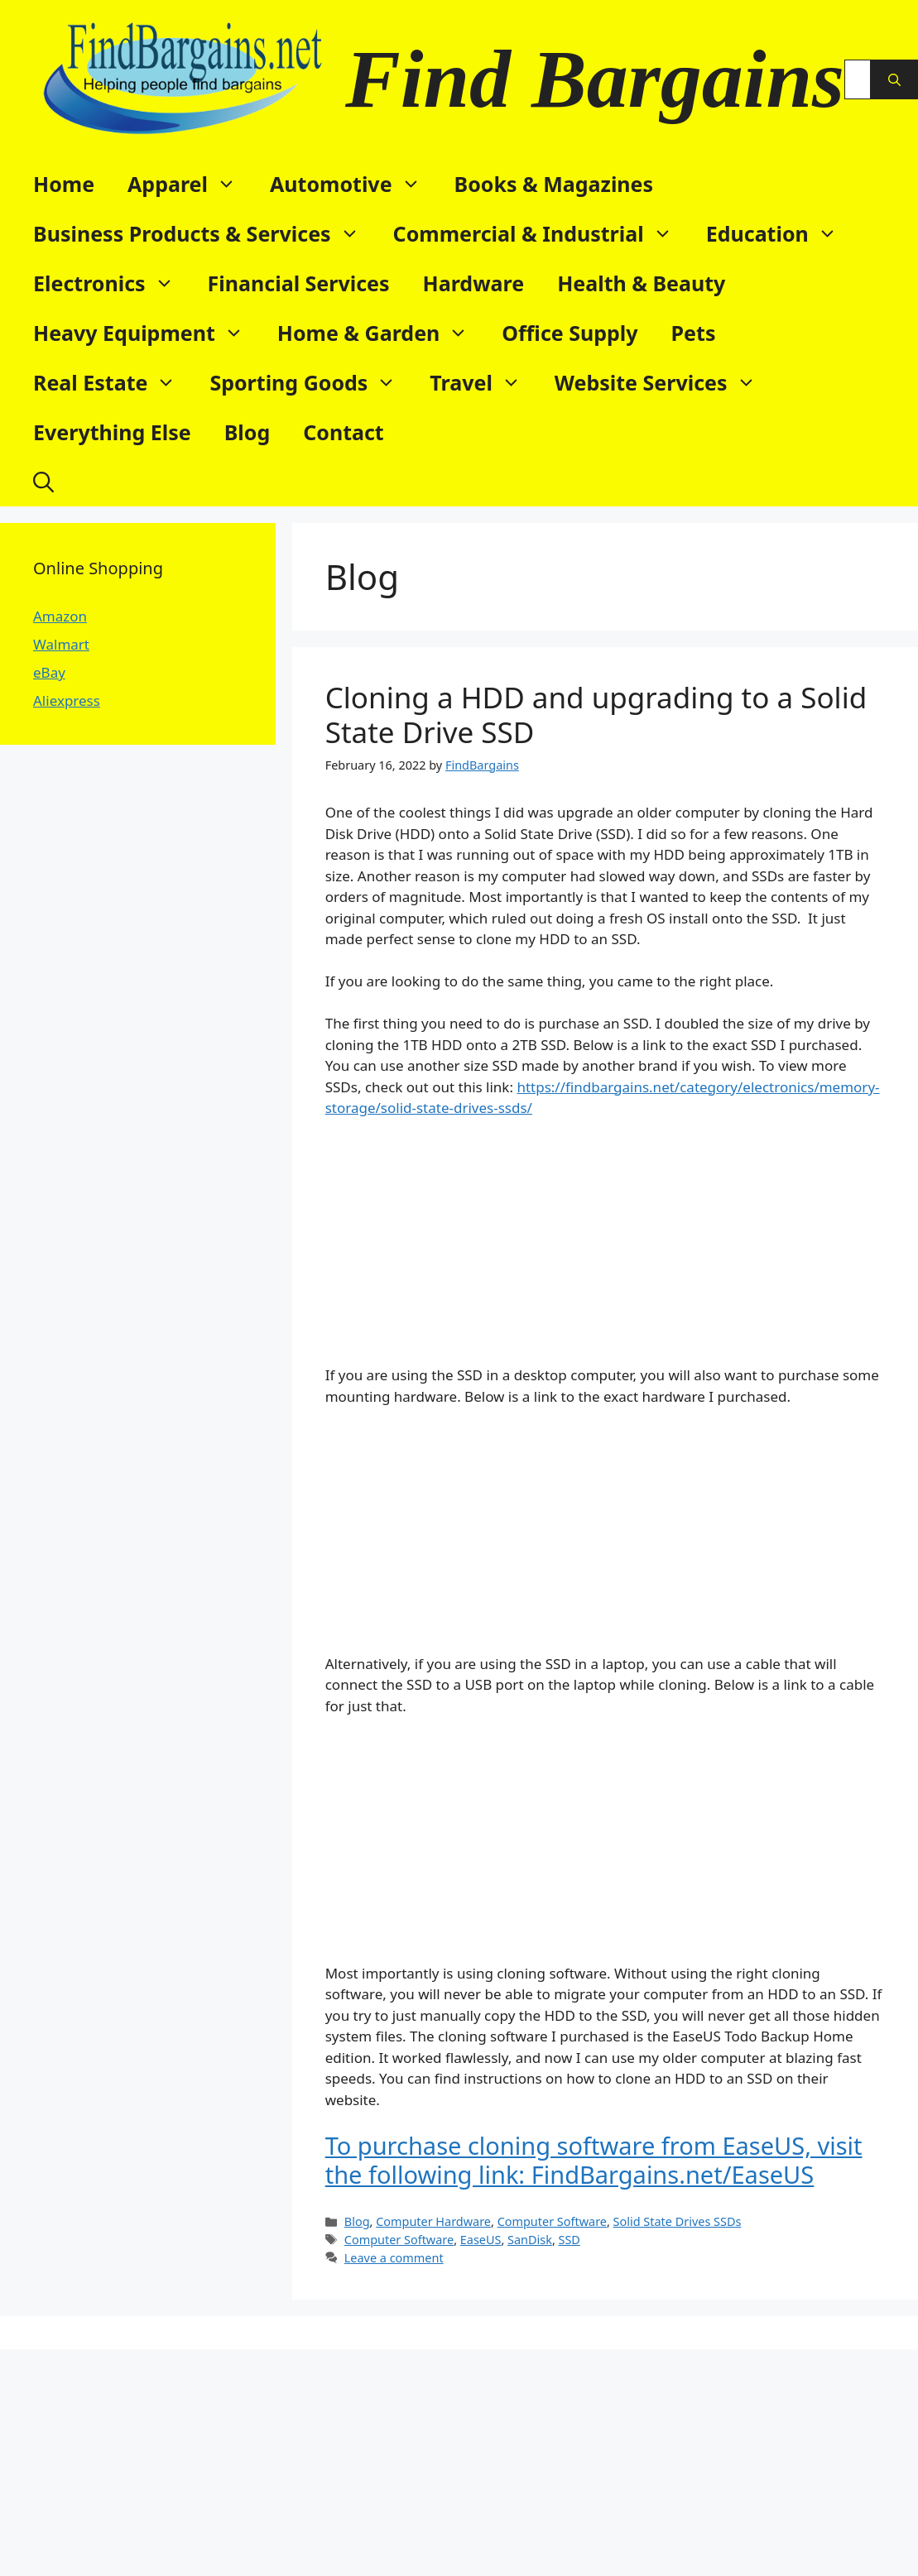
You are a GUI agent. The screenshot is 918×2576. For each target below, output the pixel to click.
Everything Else (112, 432)
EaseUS (481, 2239)
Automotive (354, 184)
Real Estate (113, 382)
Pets (693, 333)
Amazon (60, 616)
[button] (43, 481)
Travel (483, 382)
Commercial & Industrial (541, 233)
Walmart (61, 644)
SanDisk (529, 2239)
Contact (343, 432)
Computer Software (552, 2221)
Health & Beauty (641, 283)
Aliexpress (66, 700)
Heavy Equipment (147, 332)
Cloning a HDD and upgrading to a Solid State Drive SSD (596, 714)
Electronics (112, 283)
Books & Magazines (554, 184)
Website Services (664, 382)
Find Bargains (594, 79)
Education (780, 233)
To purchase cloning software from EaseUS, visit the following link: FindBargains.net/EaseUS (594, 2159)
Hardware (474, 283)
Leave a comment (394, 2258)
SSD (569, 2239)
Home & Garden (381, 332)
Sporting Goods (311, 382)
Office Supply (569, 333)
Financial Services (299, 283)
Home (63, 184)
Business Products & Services (205, 233)
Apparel (190, 184)
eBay (49, 672)
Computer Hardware (433, 2221)
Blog (247, 432)
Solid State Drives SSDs (677, 2221)
